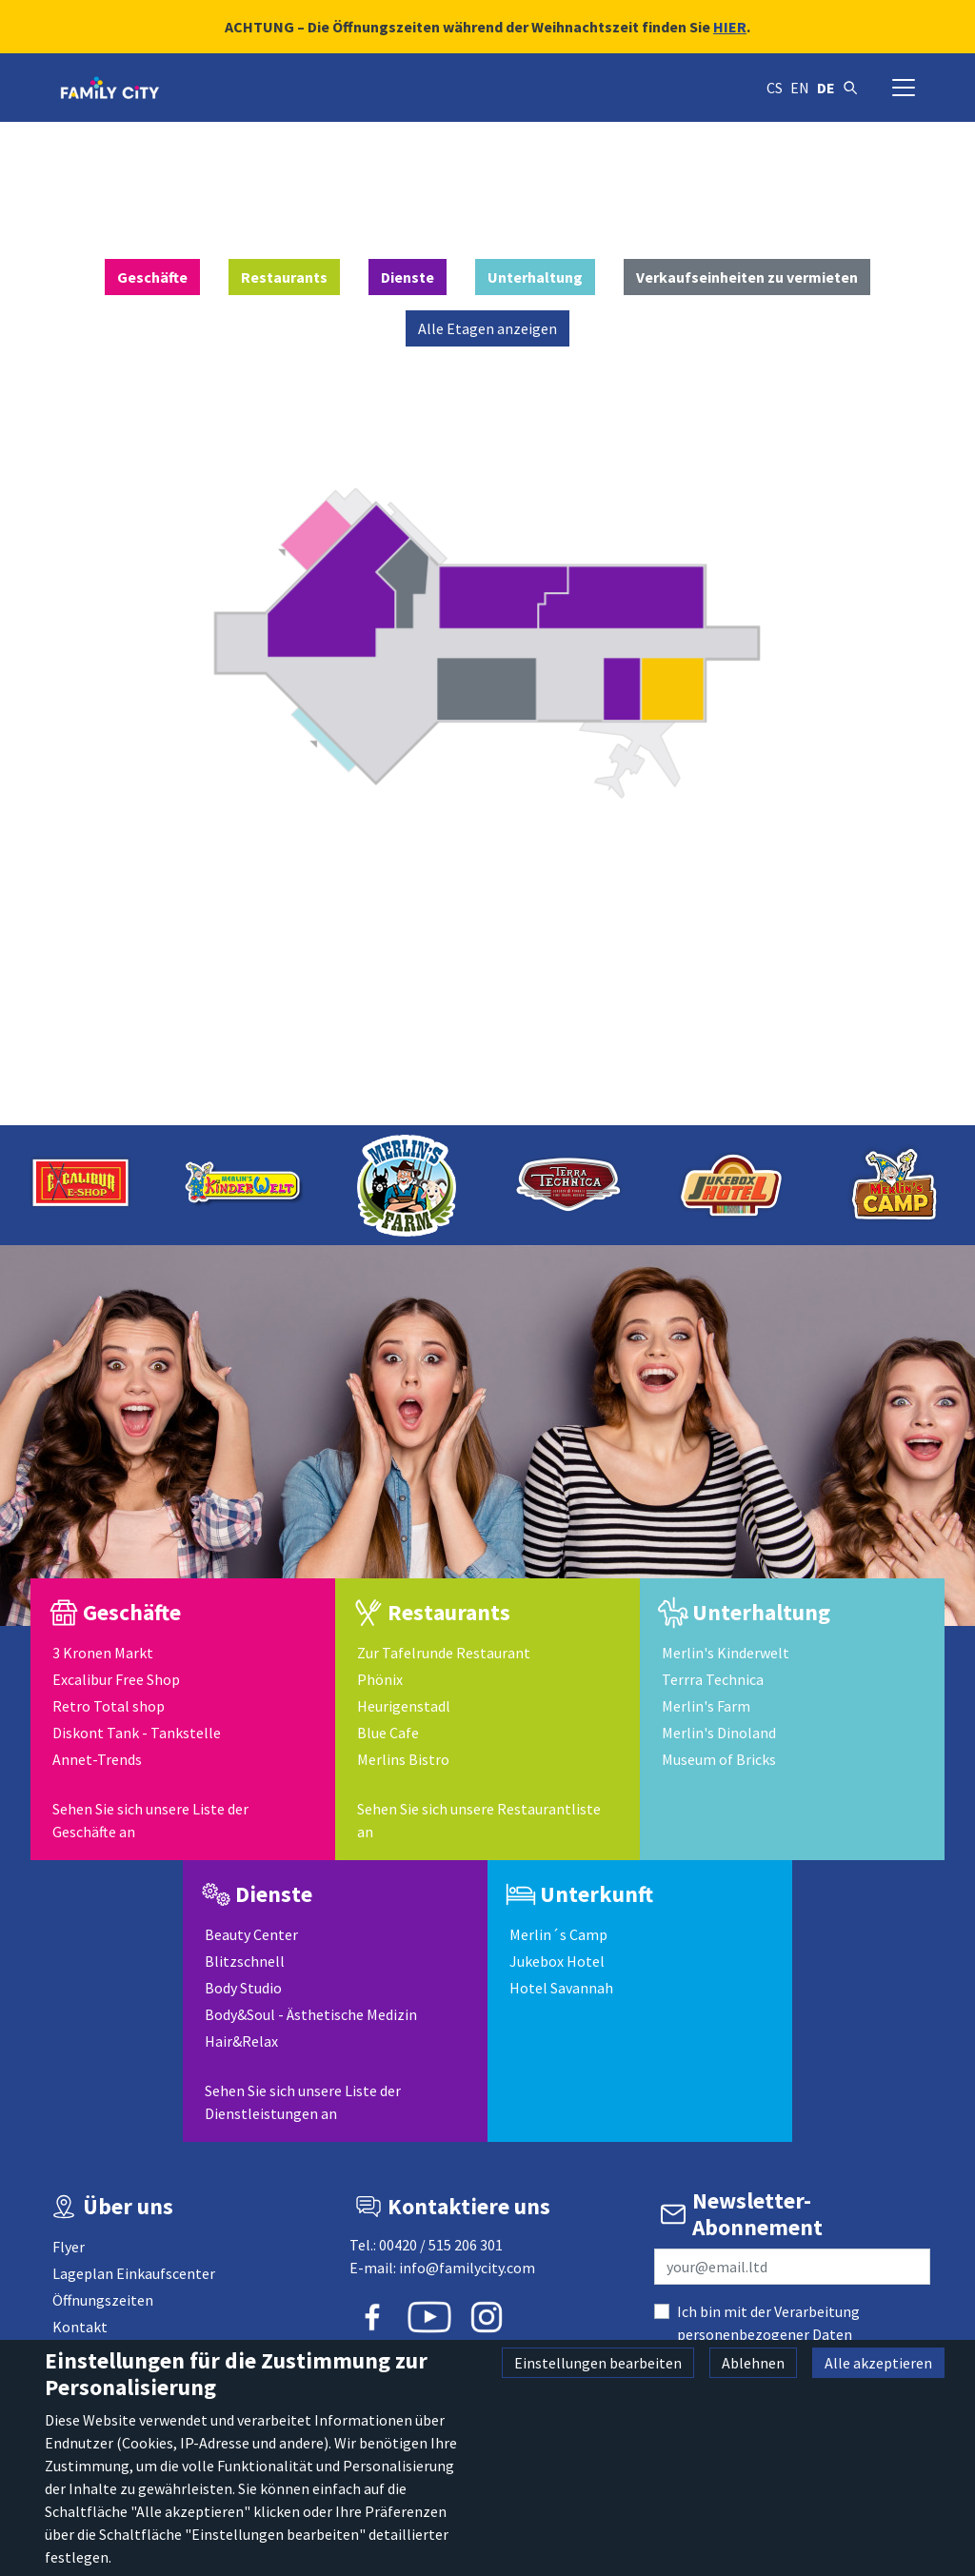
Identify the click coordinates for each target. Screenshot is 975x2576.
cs (774, 87)
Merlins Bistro (403, 1759)
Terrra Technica (713, 1679)
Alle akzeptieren (878, 2362)
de (826, 87)
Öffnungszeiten (102, 2299)
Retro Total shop (108, 1705)
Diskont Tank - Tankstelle (136, 1732)
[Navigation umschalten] (903, 88)
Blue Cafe (388, 1732)
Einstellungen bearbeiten (598, 2362)
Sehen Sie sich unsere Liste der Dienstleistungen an (303, 2102)
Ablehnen (753, 2362)
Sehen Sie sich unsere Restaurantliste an (479, 1820)
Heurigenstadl (403, 1705)
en (799, 87)
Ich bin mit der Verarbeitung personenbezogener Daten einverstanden (768, 2334)
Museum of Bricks (719, 1759)
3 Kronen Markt (102, 1652)
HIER (729, 26)
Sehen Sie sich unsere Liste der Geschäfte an (150, 1820)
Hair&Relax (241, 2041)
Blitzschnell (245, 1961)
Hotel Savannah (561, 1987)
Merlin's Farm (706, 1705)
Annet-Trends (97, 1759)
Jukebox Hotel (557, 1961)
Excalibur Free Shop (116, 1679)
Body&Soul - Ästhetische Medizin (311, 2014)
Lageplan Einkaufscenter (133, 2273)
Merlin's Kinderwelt (725, 1652)
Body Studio (243, 1987)
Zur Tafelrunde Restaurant (443, 1652)
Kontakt (80, 2326)
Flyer (68, 2246)
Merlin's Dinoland (719, 1732)
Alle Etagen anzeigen (487, 328)
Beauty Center (251, 1934)
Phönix (380, 1679)
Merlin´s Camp (558, 1934)
